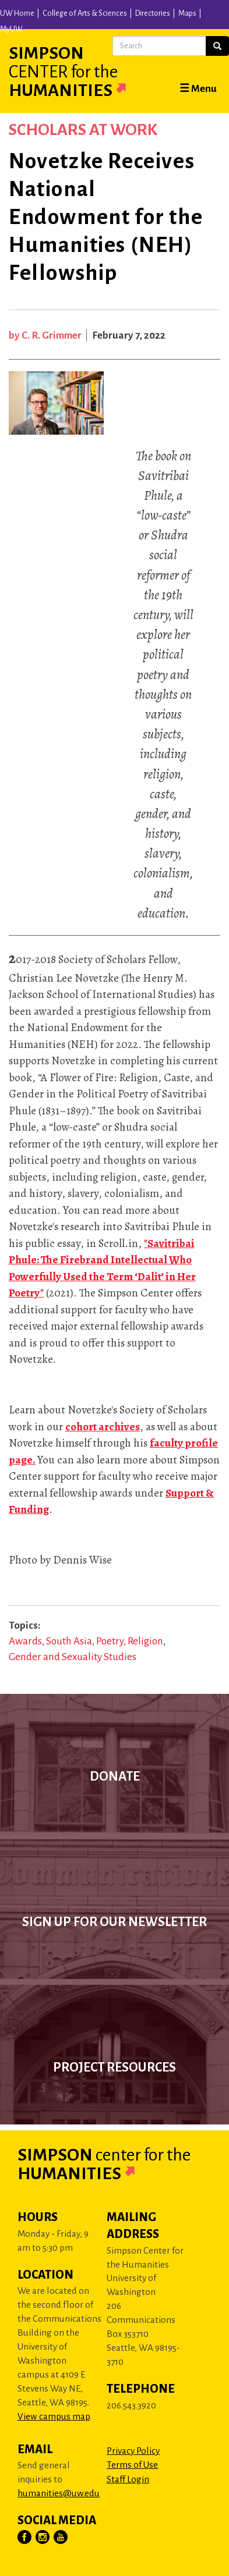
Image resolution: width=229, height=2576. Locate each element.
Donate (115, 1776)
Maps (187, 13)
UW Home (17, 13)
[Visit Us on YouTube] (61, 2537)
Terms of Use (132, 2465)
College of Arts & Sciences (85, 13)
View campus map (53, 2416)
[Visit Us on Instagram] (43, 2537)
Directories (152, 13)
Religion (145, 1641)
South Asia (69, 1641)
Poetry (110, 1641)
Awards (25, 1641)
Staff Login (128, 2479)
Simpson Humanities (81, 72)
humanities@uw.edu (58, 2493)
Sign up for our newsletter (114, 1922)
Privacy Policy (133, 2451)
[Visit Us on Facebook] (25, 2537)
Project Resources (114, 2067)
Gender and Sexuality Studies (72, 1656)
